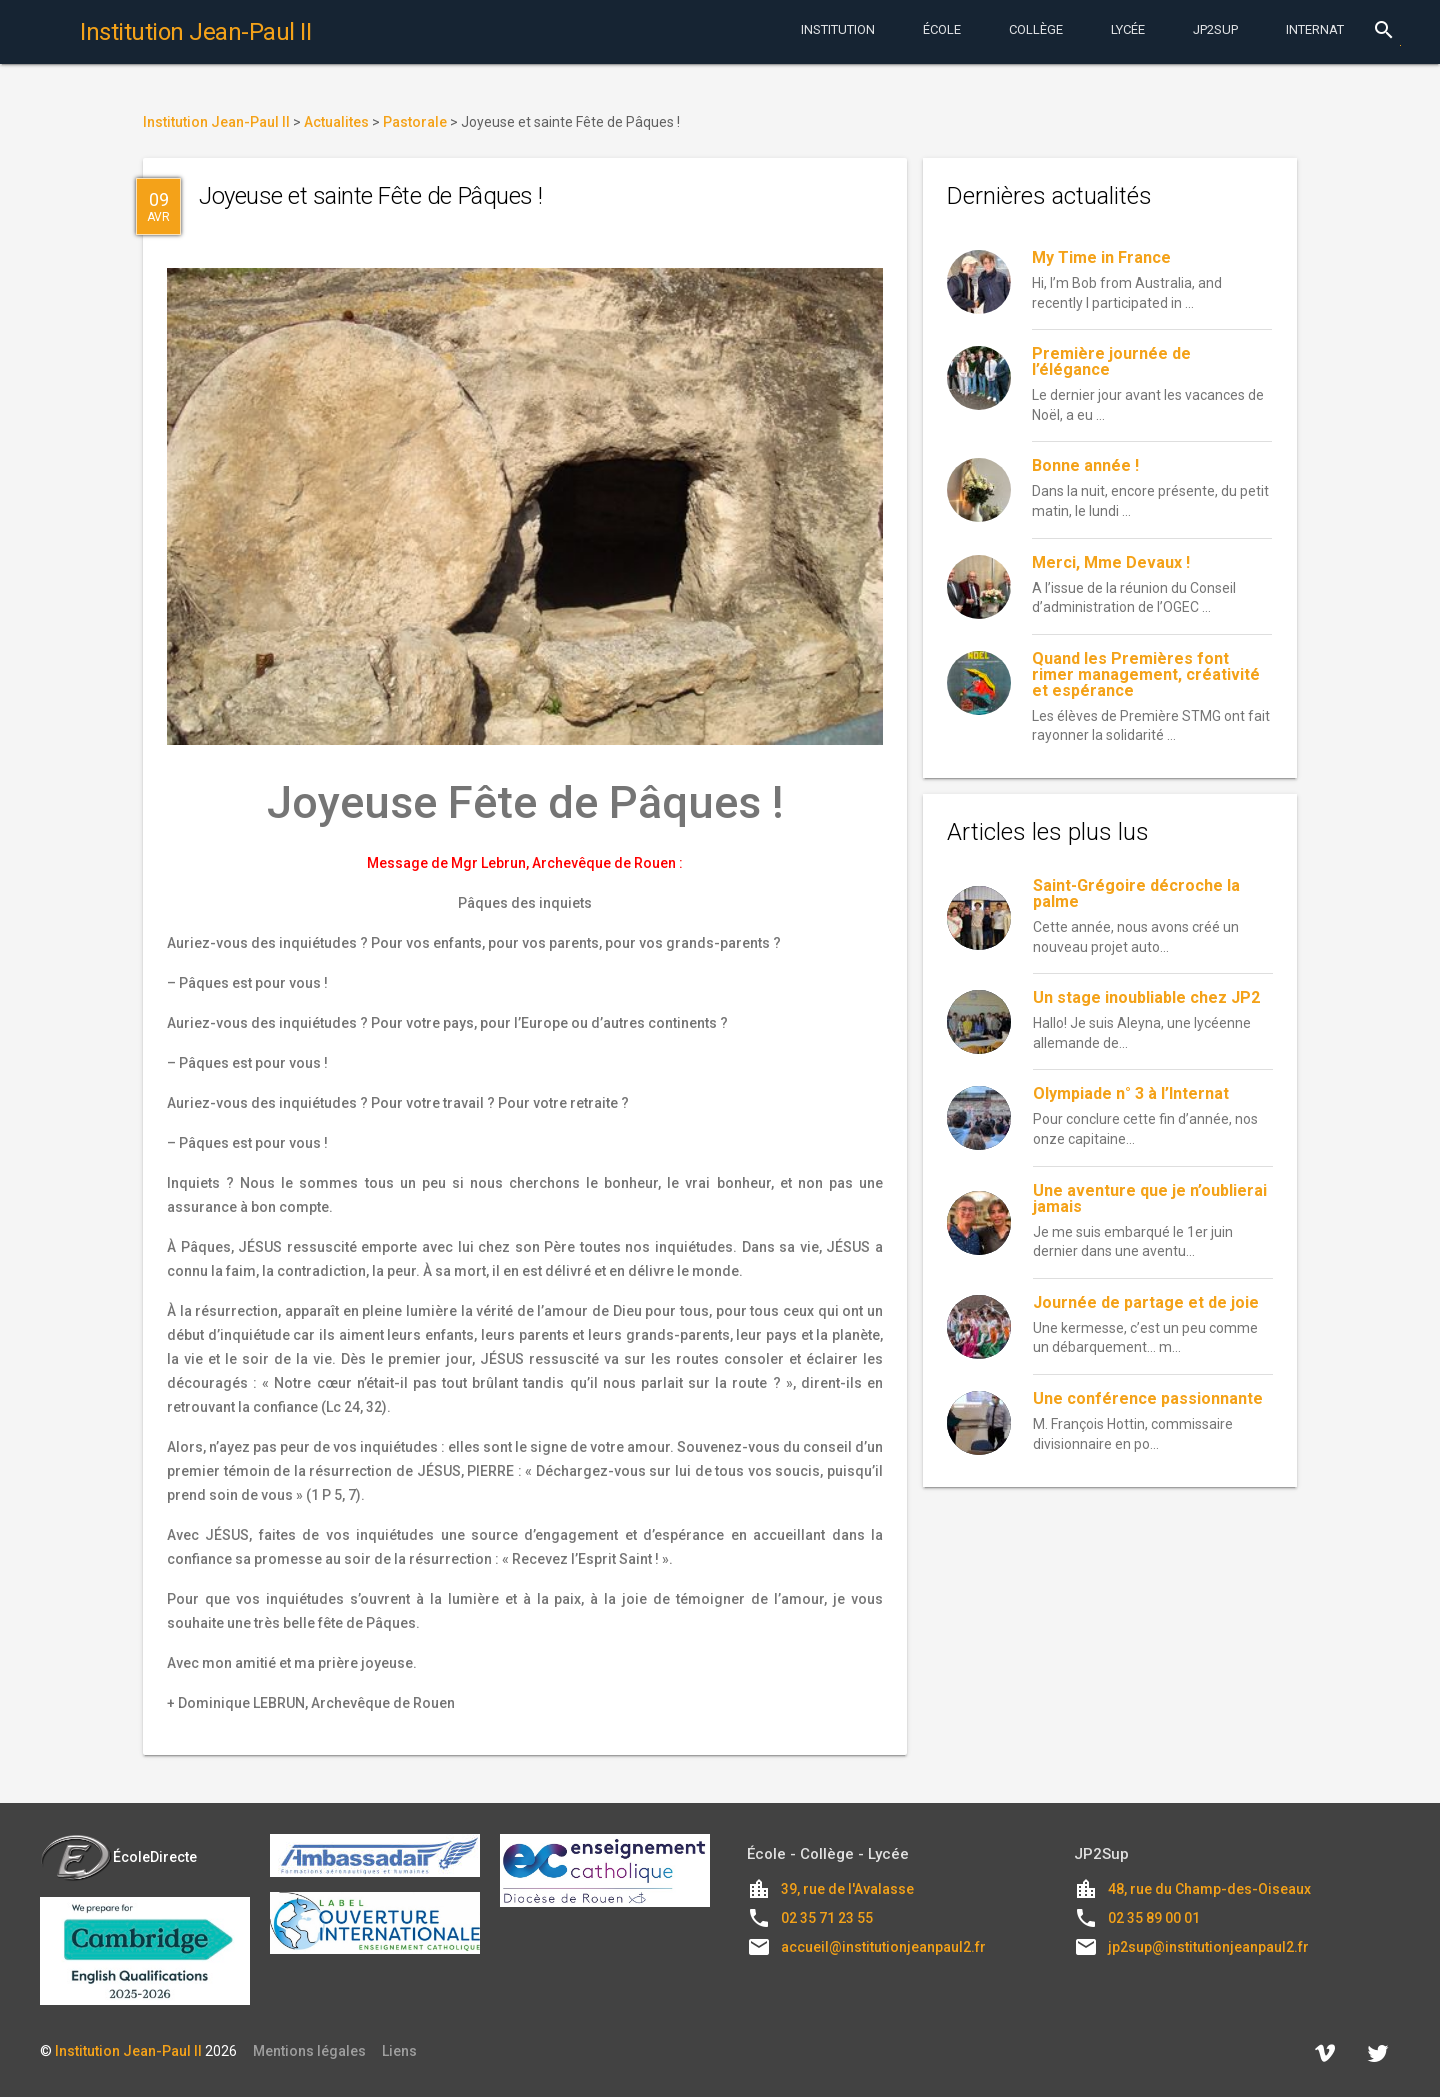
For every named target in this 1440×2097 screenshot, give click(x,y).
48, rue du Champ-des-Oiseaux (1209, 1889)
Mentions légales (309, 2051)
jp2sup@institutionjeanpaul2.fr (1208, 1947)
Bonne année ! (1085, 465)
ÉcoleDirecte (118, 1857)
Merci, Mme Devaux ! (1111, 562)
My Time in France (1101, 257)
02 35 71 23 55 (827, 1918)
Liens (399, 2051)
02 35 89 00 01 (1154, 1918)
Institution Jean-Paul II (128, 2051)
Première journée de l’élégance (1111, 361)
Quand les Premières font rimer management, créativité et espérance (1146, 674)
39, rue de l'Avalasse (847, 1889)
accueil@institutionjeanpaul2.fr (883, 1947)
